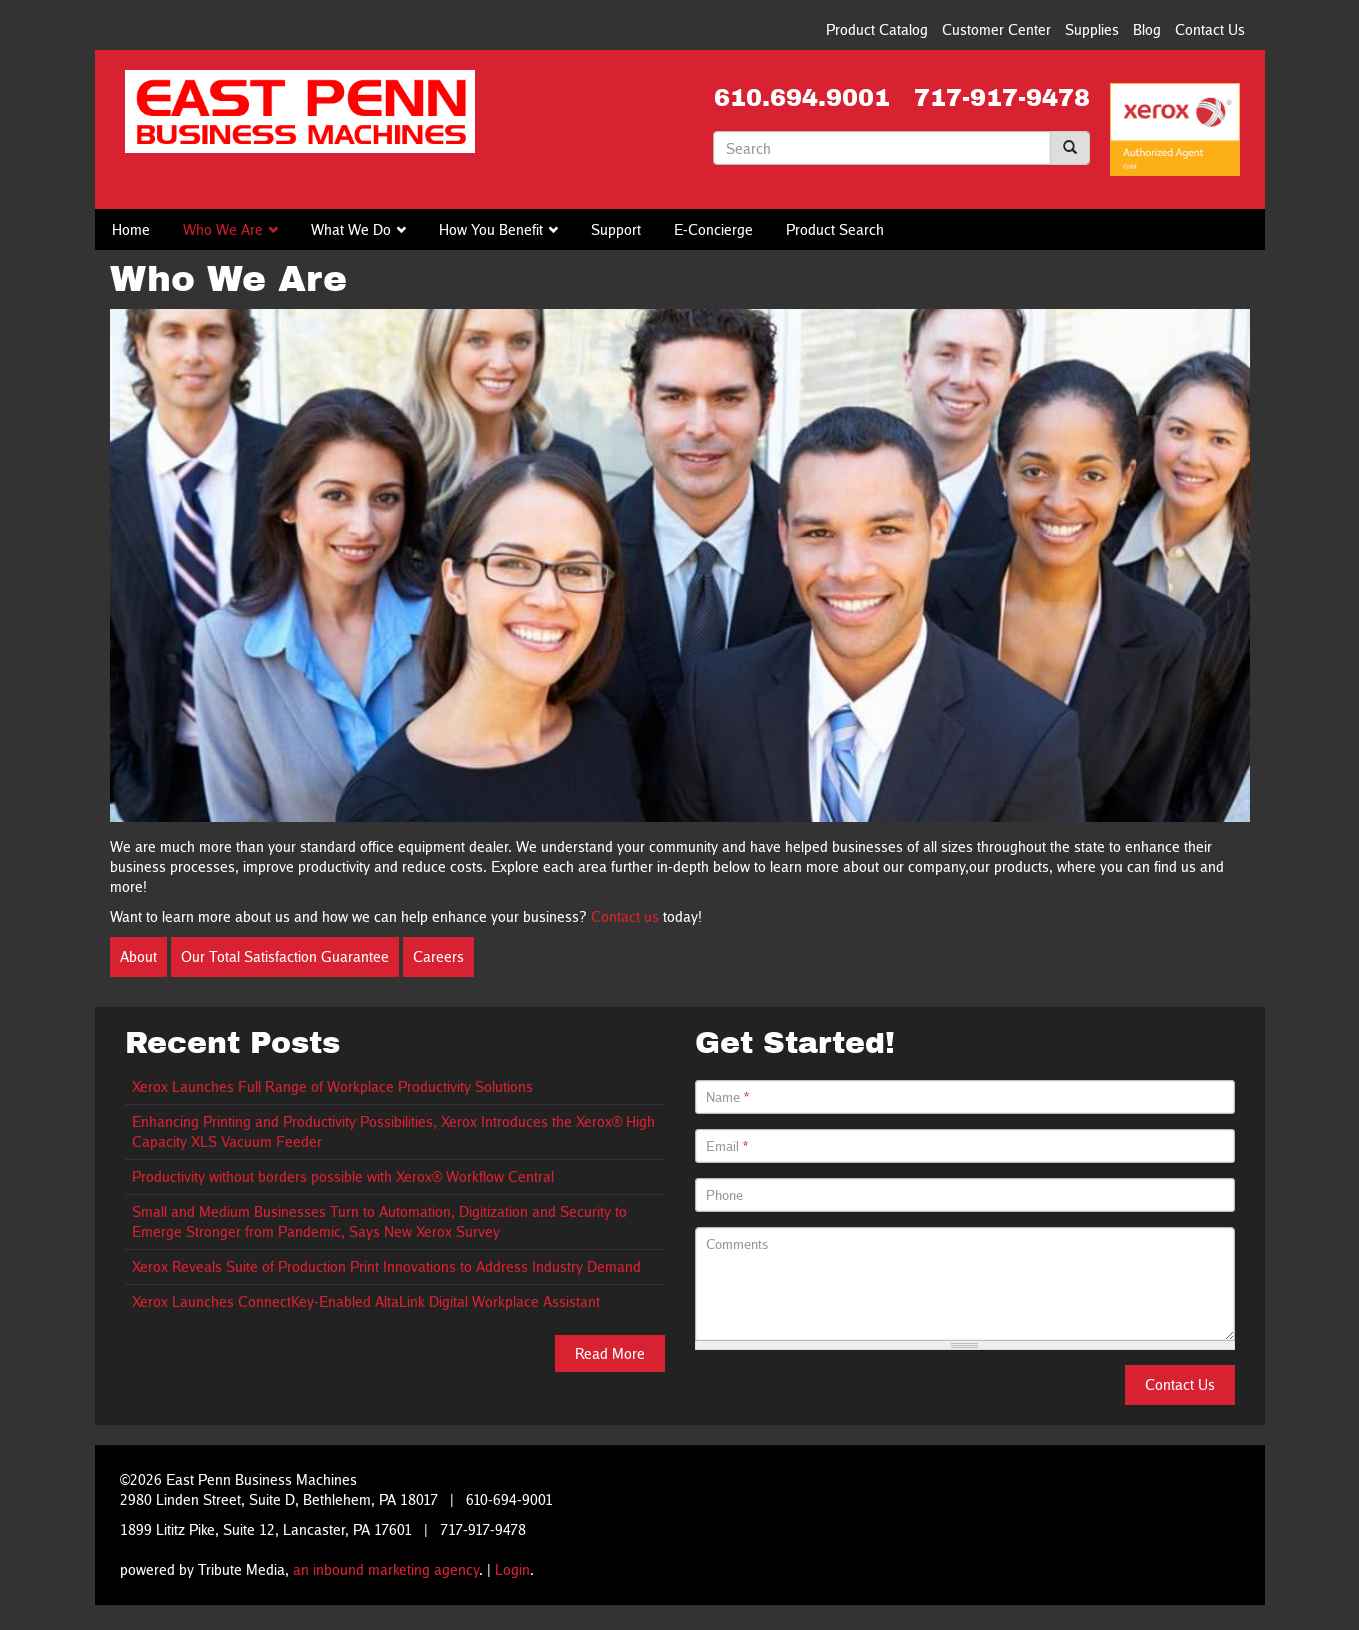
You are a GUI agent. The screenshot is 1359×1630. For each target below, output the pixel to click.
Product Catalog (877, 29)
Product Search (835, 229)
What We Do (351, 229)
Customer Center (996, 29)
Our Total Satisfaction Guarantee (285, 956)
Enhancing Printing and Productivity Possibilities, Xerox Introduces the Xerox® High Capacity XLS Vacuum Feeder (393, 1131)
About (138, 956)
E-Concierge (713, 229)
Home (131, 229)
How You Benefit (491, 229)
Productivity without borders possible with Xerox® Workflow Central (343, 1176)
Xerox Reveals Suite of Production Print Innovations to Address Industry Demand (386, 1266)
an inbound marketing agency (386, 1569)
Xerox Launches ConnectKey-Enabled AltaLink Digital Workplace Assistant (366, 1301)
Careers (438, 956)
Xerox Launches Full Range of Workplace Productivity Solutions (332, 1086)
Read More (610, 1353)
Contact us (625, 916)
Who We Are (223, 229)
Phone (724, 1195)
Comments (737, 1244)
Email (727, 1146)
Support (616, 229)
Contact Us (1210, 29)
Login (512, 1569)
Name (727, 1097)
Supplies (1092, 29)
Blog (1147, 29)
